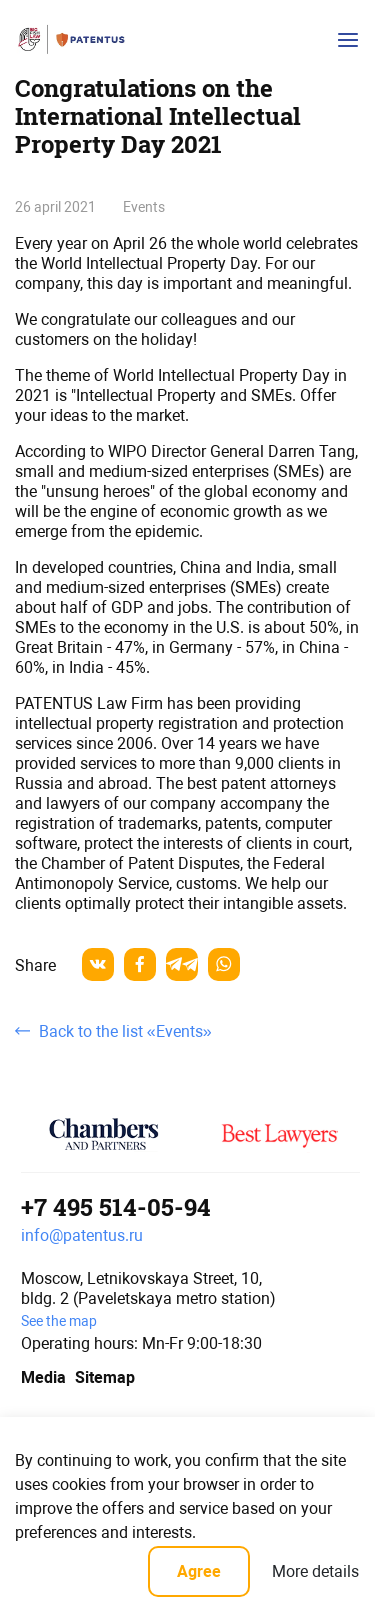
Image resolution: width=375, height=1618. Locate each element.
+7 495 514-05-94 (116, 1207)
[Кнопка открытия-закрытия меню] (348, 40)
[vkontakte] (98, 964)
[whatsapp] (224, 964)
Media (41, 1377)
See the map (59, 1321)
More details (315, 1571)
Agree (199, 1571)
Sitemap (105, 1377)
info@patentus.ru (82, 1235)
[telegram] (182, 964)
